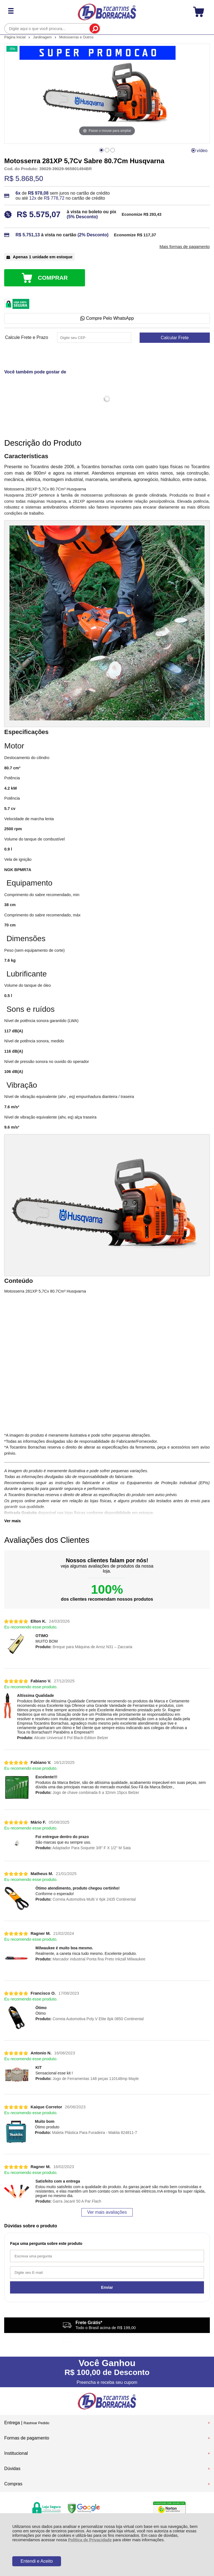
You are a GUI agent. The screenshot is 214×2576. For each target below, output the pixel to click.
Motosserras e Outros (76, 37)
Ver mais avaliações (107, 2212)
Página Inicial (15, 37)
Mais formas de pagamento (184, 246)
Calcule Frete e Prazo (26, 337)
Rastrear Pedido (36, 2423)
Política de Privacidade (90, 2540)
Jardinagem (43, 37)
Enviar (107, 2287)
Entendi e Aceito (37, 2561)
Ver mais (12, 1521)
